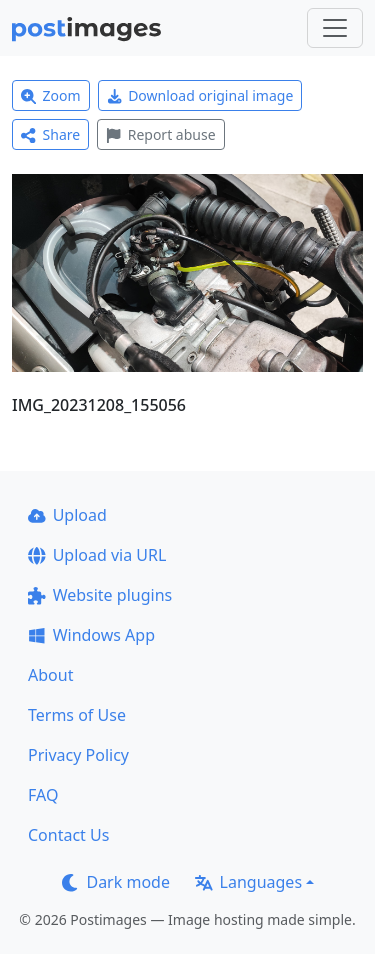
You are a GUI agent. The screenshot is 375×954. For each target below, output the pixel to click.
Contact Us (68, 835)
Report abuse (160, 134)
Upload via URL (97, 555)
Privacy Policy (78, 755)
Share (50, 134)
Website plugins (100, 595)
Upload (67, 515)
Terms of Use (77, 715)
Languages (248, 882)
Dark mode (116, 882)
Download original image (200, 95)
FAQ (43, 795)
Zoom (51, 95)
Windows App (91, 635)
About (50, 675)
